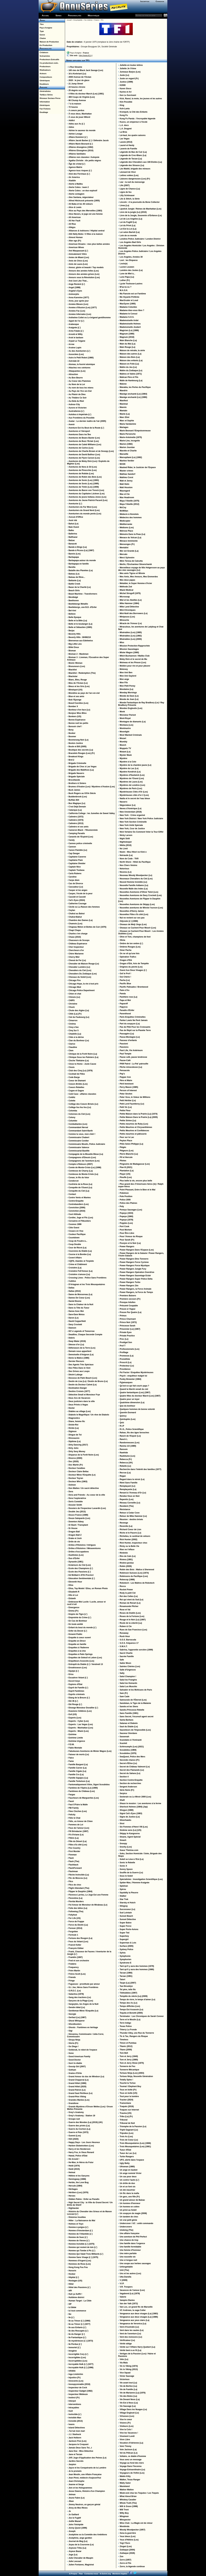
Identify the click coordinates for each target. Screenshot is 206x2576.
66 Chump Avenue (77, 100)
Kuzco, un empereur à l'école (133, 122)
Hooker (72, 2274)
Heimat (72, 2172)
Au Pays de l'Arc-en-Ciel (80, 391)
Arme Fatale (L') (76, 331)
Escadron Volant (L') (78, 1677)
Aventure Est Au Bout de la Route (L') (86, 428)
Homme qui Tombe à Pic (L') (82, 2250)
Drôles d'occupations (79, 1552)
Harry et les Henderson (79, 2149)
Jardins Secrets (76, 2461)
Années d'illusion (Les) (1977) (83, 307)
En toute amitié (76, 1624)
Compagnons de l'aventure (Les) (84, 1161)
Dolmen (72, 1485)
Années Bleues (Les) (78, 304)
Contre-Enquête (76, 1201)
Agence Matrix (75, 167)
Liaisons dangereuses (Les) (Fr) (135, 179)
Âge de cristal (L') (77, 164)
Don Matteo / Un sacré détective (84, 1488)
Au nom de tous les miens (81, 388)
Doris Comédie (76, 1501)
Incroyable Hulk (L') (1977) (81, 2364)
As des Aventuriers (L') (79, 351)
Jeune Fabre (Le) (77, 2498)
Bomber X (73, 706)
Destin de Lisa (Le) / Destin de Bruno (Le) (88, 1381)
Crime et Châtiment (78, 1264)
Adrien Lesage (75, 134)
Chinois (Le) (74, 997)
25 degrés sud (75, 90)
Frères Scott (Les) (77, 1974)
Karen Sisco (125, 88)
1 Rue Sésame (75, 67)
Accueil (45, 15)
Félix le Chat (74, 1818)
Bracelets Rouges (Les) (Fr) (82, 753)
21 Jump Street (76, 84)
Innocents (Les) (76, 2381)
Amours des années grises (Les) (84, 274)
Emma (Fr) (73, 1611)
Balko (71, 530)
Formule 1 (73, 1935)
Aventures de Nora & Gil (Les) (83, 467)
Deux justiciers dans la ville (82, 1401)
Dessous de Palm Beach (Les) (83, 1378)
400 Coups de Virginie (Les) (82, 97)
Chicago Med (75, 987)
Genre (42, 35)
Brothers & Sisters (77, 783)
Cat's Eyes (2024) (77, 900)
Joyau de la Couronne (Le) (81, 2544)
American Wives (76, 247)
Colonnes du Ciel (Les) (79, 1114)
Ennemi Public (75, 1634)
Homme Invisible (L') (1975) (81, 2244)
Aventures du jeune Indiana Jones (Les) (87, 497)
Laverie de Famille (128, 149)
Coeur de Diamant (77, 1080)
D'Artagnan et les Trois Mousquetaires (87, 1284)
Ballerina (73, 534)
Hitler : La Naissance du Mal (82, 2220)
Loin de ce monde (128, 235)
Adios (71, 127)
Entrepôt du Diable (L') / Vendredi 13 (86, 1664)
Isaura (71, 2424)
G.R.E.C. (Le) (75, 1991)
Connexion (160, 1)
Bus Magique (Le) (77, 803)
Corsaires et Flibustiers (80, 1221)
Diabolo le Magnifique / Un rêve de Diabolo (89, 1415)
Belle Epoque (75, 617)
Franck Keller (75, 1945)
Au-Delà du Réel (76, 401)
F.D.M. (71, 1744)
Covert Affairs (75, 1258)
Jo (70, 2511)
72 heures (73, 107)
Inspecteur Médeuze (78, 2394)
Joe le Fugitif (75, 2518)
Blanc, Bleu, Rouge (78, 680)
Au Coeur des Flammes (80, 381)
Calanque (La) (75, 810)
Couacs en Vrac (76, 1231)
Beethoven (74, 600)
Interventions (75, 2404)
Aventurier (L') (75, 503)
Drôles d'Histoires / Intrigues (82, 1545)
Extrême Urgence (77, 1741)
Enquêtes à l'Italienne (79, 1647)
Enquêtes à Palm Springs (81, 1654)
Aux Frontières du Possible (81, 418)
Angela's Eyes (75, 291)
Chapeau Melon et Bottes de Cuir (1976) (87, 927)
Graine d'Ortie (75, 2073)
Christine (73, 1004)
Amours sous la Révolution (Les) (84, 277)
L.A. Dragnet (126, 128)
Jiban (71, 2501)
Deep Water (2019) (77, 1341)
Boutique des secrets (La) (81, 750)
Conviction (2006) (77, 1207)
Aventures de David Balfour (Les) (84, 454)
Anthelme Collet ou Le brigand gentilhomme (90, 317)
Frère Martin (74, 1970)
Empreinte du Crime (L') (80, 1617)
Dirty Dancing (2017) (78, 1445)
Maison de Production (49, 42)
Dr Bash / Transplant (78, 1525)
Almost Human (76, 237)
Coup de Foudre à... (78, 1241)
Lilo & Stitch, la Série (130, 199)
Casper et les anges (78, 890)
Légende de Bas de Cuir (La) (133, 152)
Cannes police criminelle (80, 843)
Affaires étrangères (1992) (81, 147)
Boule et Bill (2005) (77, 746)
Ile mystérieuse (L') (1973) (81, 2341)
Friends (72, 1977)
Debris (72, 1338)
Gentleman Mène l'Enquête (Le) (83, 2011)
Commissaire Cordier (79, 1141)
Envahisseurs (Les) (78, 1667)
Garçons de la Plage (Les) (81, 2001)
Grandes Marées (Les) (79, 2100)
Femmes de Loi (76, 1824)
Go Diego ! (74, 2046)
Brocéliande (74, 780)
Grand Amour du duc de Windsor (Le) (86, 2076)
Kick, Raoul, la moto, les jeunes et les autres (141, 98)
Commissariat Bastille (79, 1151)
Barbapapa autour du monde (82, 560)
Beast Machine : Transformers (83, 594)
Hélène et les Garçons (79, 2176)
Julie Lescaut (75, 2561)
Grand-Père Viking (77, 2096)
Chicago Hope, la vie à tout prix (83, 984)
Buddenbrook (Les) (78, 796)
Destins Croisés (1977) (79, 1391)
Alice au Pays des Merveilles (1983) (85, 210)
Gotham (72, 2070)
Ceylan (72, 910)
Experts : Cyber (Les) (79, 1721)
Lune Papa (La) (127, 277)
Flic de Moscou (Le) (78, 1878)
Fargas (72, 1794)
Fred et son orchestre (79, 1960)
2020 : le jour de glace (79, 80)
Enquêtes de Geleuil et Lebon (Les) (85, 1657)
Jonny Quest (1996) (78, 2528)
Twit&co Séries (46, 95)
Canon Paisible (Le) (78, 850)
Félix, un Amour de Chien (81, 1821)
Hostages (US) (75, 2280)
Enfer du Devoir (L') (78, 1631)
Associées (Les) (76, 354)
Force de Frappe (76, 1921)
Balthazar (73, 537)
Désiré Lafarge (75, 1374)
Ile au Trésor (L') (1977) (79, 2324)
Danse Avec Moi (76, 1311)
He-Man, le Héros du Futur (81, 2162)
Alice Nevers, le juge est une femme (86, 214)
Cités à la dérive (76, 1037)
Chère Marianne (76, 953)
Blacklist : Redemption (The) (82, 673)
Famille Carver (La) (78, 1768)
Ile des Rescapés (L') (78, 2331)
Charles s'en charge (78, 933)
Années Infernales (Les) (80, 314)
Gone (71, 2053)
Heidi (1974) (74, 2166)
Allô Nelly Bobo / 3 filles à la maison (86, 234)
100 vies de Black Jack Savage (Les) (86, 70)
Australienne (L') (76, 411)
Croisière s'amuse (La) (79, 1274)
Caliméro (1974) (76, 820)
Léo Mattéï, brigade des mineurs (135, 169)
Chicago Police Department (82, 990)
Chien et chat (75, 994)
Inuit (71, 2411)
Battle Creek (74, 584)
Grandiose (73, 2103)
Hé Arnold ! (74, 2159)
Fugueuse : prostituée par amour (84, 1984)
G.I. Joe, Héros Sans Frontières (83, 1987)
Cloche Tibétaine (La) (79, 1060)
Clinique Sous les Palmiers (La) (83, 1057)
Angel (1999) (74, 287)
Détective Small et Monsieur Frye (84, 1394)
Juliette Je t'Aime (128, 68)
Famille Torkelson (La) (79, 1781)
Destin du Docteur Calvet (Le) (83, 1384)
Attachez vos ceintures (79, 367)
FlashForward (75, 1868)
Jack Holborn (75, 2438)
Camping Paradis (77, 833)
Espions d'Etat (75, 1684)
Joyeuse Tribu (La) (77, 2548)
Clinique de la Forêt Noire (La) (83, 1054)
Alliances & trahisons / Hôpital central (87, 231)
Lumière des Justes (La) (131, 270)
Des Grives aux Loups (79, 1371)
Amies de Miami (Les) (79, 257)
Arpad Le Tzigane (77, 341)
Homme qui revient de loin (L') (83, 2247)
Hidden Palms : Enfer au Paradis (84, 2199)
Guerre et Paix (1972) (78, 2132)
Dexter (72, 1408)
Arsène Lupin (75, 347)
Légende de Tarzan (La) (131, 159)
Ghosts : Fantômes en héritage (83, 2027)
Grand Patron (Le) (77, 2090)
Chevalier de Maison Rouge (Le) (84, 964)
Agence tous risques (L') (80, 170)
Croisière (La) (75, 1268)
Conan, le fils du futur (79, 1177)
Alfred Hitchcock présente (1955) (84, 200)
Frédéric (72, 1964)
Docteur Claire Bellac (79, 1471)
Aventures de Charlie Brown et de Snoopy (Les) (91, 451)
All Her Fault (74, 220)
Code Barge (74, 1077)
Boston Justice (76, 743)
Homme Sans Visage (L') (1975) (83, 2257)
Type (41, 31)
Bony (71, 730)
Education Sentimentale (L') (82, 1578)
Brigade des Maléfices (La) (81, 770)
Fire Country (74, 1848)
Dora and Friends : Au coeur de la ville (87, 1495)
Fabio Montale (75, 1748)
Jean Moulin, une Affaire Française (85, 2474)
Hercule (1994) (75, 2186)
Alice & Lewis (75, 207)
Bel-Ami (72, 610)
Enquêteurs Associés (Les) (81, 1661)
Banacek (73, 544)
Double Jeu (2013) (77, 1511)
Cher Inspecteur (76, 947)
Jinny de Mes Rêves (78, 2508)
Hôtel (71, 2284)
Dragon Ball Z (75, 1535)
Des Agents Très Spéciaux (81, 1364)
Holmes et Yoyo (76, 2224)
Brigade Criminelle (77, 763)
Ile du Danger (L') (77, 2334)
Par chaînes (88, 20)
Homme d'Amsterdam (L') (81, 2230)
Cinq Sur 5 (74, 1030)
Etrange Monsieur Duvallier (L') (83, 1708)
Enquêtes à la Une (77, 1651)
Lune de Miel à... (127, 273)
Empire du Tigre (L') (78, 1614)
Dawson (72, 1328)
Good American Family (79, 2056)
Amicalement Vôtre (78, 254)
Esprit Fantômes (76, 1691)
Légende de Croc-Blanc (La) (133, 155)
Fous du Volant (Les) (78, 1941)
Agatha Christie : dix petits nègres (85, 160)
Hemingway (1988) (77, 2179)
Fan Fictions (44, 109)
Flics (71, 1881)
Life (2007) (125, 185)
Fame (71, 1761)
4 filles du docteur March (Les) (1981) (86, 94)
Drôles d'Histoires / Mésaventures (85, 1548)
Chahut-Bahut (75, 917)
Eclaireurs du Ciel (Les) (80, 1565)
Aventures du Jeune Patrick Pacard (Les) (88, 500)
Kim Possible (126, 102)
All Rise (72, 224)
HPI (70, 2291)
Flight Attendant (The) (79, 1888)
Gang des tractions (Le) (80, 1997)
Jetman (72, 2494)
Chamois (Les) (75, 923)
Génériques (44, 81)
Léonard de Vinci (128, 172)
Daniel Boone (75, 1301)
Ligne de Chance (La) (130, 189)
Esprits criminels (77, 1694)
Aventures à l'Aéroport (79, 431)
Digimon (73, 1431)
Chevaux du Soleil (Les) (80, 977)
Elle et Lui (73, 1595)
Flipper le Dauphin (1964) (80, 1891)
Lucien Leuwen (127, 267)
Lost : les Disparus (129, 260)
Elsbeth (72, 1598)
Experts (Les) (75, 1718)
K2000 (123, 85)
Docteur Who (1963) (78, 1481)
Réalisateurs (45, 70)
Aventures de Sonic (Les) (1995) (84, 483)
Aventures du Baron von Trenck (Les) (86, 490)
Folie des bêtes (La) (78, 1908)
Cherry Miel (74, 957)
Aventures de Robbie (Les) (81, 473)
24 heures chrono (77, 87)
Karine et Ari (126, 92)
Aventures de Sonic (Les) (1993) (84, 480)
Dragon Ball (74, 1531)
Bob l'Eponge (75, 700)
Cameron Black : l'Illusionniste (83, 830)
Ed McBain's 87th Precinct (81, 1575)
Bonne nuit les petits (78, 723)
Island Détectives (77, 2427)
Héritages (73, 2189)
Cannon (72, 847)
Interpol (72, 2401)
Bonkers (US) (75, 716)
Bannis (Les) (75, 554)
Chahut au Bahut (77, 913)
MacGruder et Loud (129, 300)
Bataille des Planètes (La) (81, 570)
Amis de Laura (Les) (78, 264)
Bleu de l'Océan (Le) (78, 683)
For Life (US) (75, 1918)
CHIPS (72, 1000)
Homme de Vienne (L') (79, 2240)
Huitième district (76, 2297)
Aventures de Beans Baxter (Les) (84, 438)
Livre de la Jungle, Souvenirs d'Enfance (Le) (141, 215)
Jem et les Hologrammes (80, 2488)
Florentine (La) (75, 1898)
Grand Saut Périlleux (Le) (80, 2093)
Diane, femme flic (77, 1421)
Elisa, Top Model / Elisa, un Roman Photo (88, 1588)
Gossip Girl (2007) (77, 2066)
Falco (71, 1758)
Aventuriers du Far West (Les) (83, 507)
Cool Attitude (75, 1214)
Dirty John (73, 1448)
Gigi (70, 2031)
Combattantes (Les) (78, 1124)
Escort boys (74, 1681)
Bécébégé (73, 597)
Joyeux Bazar (75, 2551)
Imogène (73, 2351)
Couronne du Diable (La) (80, 1251)
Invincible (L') (75, 2414)
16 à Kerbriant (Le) (77, 73)
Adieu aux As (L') (77, 124)
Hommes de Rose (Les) (80, 2264)
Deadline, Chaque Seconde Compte (85, 1334)
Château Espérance (78, 943)
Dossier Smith (75, 1505)
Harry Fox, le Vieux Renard (81, 2152)
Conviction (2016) (77, 1211)
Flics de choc (75, 1885)
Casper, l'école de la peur (81, 893)
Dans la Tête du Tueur (79, 1308)
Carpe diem (74, 880)
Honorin (72, 2270)
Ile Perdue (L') (75, 2344)
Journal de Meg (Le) (78, 2541)
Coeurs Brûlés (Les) (78, 1084)
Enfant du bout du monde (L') (82, 1627)
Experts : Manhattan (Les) (81, 1728)
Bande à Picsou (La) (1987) (81, 550)
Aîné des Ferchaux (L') (79, 174)
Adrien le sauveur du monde (82, 130)
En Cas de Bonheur (78, 1621)
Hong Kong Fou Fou (78, 2267)
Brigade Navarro (76, 773)
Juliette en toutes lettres (131, 65)
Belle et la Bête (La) (78, 620)
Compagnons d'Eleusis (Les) (82, 1157)
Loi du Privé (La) (127, 225)
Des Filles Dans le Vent (79, 1368)
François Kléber (76, 1948)
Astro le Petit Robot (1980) (81, 357)
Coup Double (75, 1244)
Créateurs (43, 52)
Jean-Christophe (76, 2481)
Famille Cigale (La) (77, 1771)
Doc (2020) (74, 1461)
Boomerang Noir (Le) (78, 740)
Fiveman (73, 1855)
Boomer (72, 736)
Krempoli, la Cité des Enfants (133, 112)
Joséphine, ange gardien (80, 2538)
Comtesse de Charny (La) (81, 1171)
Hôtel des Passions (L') (80, 2287)
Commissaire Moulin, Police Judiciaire (87, 1144)
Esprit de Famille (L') (78, 1687)
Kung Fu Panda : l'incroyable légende (138, 118)
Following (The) (76, 1911)
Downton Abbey (76, 1521)
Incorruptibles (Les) (78, 2361)
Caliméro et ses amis (78, 827)
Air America (74, 177)
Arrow (71, 344)
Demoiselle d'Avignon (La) (81, 1354)
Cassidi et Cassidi (77, 897)
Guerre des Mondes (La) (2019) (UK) (86, 2122)
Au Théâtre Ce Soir (78, 398)
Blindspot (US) (75, 690)
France (96, 20)
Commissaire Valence (79, 1147)
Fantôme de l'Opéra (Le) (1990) (83, 1788)
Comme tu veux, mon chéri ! (82, 1134)
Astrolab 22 (74, 361)
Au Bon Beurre (76, 378)
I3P (70, 2304)
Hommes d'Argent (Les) (80, 2260)
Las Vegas (125, 138)
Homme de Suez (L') (78, 2237)
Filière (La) (74, 1838)
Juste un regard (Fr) (129, 78)
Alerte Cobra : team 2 (79, 187)
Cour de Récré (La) (77, 1247)
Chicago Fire (75, 980)
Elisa (71, 1585)
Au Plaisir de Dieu (77, 394)
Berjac (72, 630)
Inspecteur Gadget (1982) (80, 2391)
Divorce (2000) (75, 1458)
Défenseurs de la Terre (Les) (82, 1348)
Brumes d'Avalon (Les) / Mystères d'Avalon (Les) (92, 786)
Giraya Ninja (74, 2040)
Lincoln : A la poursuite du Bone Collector (140, 202)
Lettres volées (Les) (129, 175)
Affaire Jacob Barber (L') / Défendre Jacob (89, 140)
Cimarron (73, 1020)
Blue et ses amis (76, 696)
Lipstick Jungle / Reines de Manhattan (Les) (140, 209)
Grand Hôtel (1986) (77, 2083)
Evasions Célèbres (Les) (80, 1711)
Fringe (72, 1980)
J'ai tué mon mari (77, 2431)
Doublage (43, 112)
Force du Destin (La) (78, 1925)
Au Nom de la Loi (77, 384)
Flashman (73, 1871)
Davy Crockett (75, 1324)
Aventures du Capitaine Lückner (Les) (87, 493)
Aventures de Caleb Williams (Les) (85, 444)
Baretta (72, 567)
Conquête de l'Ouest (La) (80, 1187)
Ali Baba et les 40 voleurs (81, 204)
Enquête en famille (77, 1644)
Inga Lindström (76, 2374)
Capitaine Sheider (77, 863)
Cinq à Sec (74, 1027)
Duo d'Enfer (74, 1558)
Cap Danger (74, 853)
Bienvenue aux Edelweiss (81, 640)
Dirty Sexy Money (77, 1451)
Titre (41, 24)
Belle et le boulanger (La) (80, 624)
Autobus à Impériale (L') (80, 414)
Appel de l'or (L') (76, 321)
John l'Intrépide (76, 2524)
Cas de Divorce (76, 883)
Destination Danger (78, 1388)
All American (75, 217)
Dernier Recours (76, 1361)
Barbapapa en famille (79, 564)
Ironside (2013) (76, 2421)
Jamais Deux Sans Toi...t (80, 2448)
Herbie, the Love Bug (79, 2182)
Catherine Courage (77, 903)
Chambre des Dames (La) (81, 920)
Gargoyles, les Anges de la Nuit (83, 2004)
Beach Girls (74, 590)
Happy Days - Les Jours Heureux (84, 2142)
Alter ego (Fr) (75, 241)
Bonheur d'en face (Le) (79, 710)
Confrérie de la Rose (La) (80, 1184)
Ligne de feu (126, 192)
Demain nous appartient (80, 1351)
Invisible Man (75, 2417)
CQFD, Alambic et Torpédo (81, 1261)
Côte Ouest (74, 1227)
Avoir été (73, 520)
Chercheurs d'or (76, 950)
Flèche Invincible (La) (79, 1875)
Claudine (73, 1047)
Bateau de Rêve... (77, 577)
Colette (72, 1100)
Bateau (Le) (74, 574)
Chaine (42, 38)
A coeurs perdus (76, 110)
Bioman (72, 650)
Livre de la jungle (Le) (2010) (133, 212)
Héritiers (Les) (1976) (78, 2192)
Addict (72, 120)
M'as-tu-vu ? (125, 287)
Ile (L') (71, 2317)
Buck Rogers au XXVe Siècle (82, 793)
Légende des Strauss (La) (132, 165)
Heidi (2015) (74, 2169)
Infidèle (72, 2371)
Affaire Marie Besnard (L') (81, 144)
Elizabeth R (74, 1592)
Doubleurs (44, 84)
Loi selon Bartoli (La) (130, 232)
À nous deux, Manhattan (80, 114)
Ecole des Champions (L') (81, 1568)
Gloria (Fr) (73, 2043)
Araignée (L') (75, 327)
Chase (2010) (75, 937)
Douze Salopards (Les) (79, 1518)
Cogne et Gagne (76, 1090)
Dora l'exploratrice (77, 1498)
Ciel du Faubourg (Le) (79, 1017)
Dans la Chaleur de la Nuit (81, 1304)
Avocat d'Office (76, 517)
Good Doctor (75, 2060)
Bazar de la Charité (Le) (80, 587)
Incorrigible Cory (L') (78, 2354)
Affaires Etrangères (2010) (81, 150)
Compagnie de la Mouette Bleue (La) (86, 1154)
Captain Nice (75, 867)
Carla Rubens (75, 873)
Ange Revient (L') (77, 284)
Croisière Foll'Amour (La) (81, 1271)
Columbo (73, 1121)
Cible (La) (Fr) (75, 1014)
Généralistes (45, 91)
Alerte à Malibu (76, 184)
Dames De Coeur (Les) (79, 1298)
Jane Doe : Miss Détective (81, 2451)
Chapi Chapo (75, 930)
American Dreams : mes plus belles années (89, 244)
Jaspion (72, 2464)
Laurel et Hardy (127, 145)
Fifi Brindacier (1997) (78, 1831)
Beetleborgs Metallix (78, 604)
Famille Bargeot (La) (78, 1764)
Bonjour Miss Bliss (78, 713)
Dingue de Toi (75, 1435)
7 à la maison (75, 104)
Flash (71, 1858)
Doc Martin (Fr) (76, 1465)
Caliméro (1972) (76, 817)
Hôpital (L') (74, 2277)
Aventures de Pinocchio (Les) (83, 470)
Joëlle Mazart (75, 2521)
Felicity (72, 1814)
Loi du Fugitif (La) (128, 222)
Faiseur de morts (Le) (79, 1754)
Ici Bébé (72, 2307)
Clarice (72, 1044)
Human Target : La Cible (80, 2301)
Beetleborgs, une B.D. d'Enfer (83, 607)
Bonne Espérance (77, 720)
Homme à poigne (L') (78, 2227)
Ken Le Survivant (128, 95)
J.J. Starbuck (75, 2434)
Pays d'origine (45, 28)
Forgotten (73, 1931)
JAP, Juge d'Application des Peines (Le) (88, 2458)
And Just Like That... (78, 281)
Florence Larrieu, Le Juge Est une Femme (88, 1895)
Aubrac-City (74, 404)
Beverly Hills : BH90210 (80, 637)
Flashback (73, 1865)
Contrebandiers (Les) (79, 1204)
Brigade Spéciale (77, 776)
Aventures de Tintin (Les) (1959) (84, 487)
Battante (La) (75, 580)
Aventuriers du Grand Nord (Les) (84, 510)
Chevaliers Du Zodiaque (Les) (83, 974)
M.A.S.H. (124, 290)
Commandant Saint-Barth (81, 1131)
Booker (72, 733)
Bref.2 (71, 760)
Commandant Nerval (78, 1127)
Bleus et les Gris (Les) (79, 686)
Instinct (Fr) (74, 2397)
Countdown (74, 1237)
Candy (72, 840)
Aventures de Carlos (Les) (81, 448)
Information (44, 102)
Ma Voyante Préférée (129, 297)
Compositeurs (45, 77)
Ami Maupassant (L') (78, 251)
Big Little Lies (75, 644)
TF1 (102, 20)
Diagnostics (74, 1418)
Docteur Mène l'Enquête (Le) (82, 1475)
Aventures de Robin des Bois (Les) (85, 477)
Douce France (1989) (78, 1515)
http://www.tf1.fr (85, 55)
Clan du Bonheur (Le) (79, 1040)
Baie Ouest (74, 527)
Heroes (72, 2196)
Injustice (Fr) (75, 2377)
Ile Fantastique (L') (77, 2337)
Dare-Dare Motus (77, 1314)
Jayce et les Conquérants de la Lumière (87, 2468)
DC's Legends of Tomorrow (81, 1331)
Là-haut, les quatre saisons (133, 135)
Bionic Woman (75, 663)
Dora (71, 1491)
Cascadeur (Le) (76, 887)
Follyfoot (73, 1915)
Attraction (73, 374)
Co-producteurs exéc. (49, 63)
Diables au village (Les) (80, 1411)
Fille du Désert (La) (78, 1841)
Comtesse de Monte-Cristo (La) (83, 1174)
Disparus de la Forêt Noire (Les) (84, 1455)
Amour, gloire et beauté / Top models (86, 267)
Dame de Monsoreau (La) (80, 1294)
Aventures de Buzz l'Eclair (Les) (84, 441)
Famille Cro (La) (76, 1774)
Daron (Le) (74, 1318)
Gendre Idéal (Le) (77, 2007)
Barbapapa (74, 557)
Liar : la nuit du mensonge (132, 182)
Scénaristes (44, 56)
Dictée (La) (74, 1428)
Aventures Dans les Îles (80, 434)
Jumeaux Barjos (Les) (130, 72)
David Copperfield (77, 1321)
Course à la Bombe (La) (80, 1254)
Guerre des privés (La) (79, 2125)
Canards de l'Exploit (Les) (81, 837)
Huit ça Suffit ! (75, 2294)
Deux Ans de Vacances (79, 1398)
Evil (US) (73, 1714)
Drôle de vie (74, 1541)
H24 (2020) (74, 2139)
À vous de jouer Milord (79, 117)
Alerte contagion (76, 194)
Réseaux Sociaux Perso (49, 98)
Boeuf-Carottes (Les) (78, 703)
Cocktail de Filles (77, 1074)
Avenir (72, 424)
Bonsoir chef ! (75, 726)
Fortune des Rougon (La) (80, 1938)
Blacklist (73, 670)
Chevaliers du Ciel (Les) (80, 970)
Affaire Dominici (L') (78, 137)
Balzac (72, 540)
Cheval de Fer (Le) (77, 960)
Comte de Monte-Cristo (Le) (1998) (85, 1167)
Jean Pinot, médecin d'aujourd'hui (85, 2478)
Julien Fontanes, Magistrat (81, 2564)
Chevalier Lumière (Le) (79, 967)
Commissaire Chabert (79, 1137)
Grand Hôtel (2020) (77, 2086)
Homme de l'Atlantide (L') (81, 2234)
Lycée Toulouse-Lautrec (131, 283)
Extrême (72, 1734)
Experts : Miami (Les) (79, 1731)
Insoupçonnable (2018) (79, 2384)
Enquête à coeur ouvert (80, 1637)
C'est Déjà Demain (77, 806)
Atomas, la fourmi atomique (82, 364)
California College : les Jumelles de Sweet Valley (92, 813)
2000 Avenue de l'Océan (80, 77)
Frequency (74, 1967)
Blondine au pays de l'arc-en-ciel (84, 693)
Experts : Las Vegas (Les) (81, 1724)
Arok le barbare (76, 337)
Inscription (144, 1)
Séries (59, 15)
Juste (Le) (124, 75)
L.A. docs (124, 125)
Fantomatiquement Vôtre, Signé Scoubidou (89, 1784)
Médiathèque (93, 15)
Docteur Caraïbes (77, 1468)
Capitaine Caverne (77, 857)
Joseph (72, 2531)
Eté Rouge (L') (75, 1704)
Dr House (73, 1528)
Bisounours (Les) (77, 666)
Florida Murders (76, 1901)
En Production (45, 45)
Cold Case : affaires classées (82, 1094)
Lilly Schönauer (127, 195)
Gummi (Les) (75, 2136)
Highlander (74, 2208)
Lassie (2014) (126, 142)
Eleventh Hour (75, 1582)
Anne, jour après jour (79, 301)
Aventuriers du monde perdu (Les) (85, 513)
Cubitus (72, 1281)
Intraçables (74, 2407)
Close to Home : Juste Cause (82, 1064)
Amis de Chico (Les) (78, 261)
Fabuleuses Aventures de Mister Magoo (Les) (90, 1751)
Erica (71, 1674)
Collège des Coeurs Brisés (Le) (83, 1104)
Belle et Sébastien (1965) (80, 627)
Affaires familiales (77, 154)
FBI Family (74, 1808)
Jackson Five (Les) (77, 2441)
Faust (71, 1801)
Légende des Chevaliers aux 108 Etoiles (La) (141, 162)
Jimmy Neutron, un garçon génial (84, 2504)
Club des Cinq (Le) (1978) (81, 1070)
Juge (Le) (73, 2554)
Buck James (74, 790)
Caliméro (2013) (76, 823)
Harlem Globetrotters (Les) (81, 2146)
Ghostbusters (75, 2024)
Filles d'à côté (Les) (78, 1845)
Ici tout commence (77, 2311)
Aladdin (72, 180)
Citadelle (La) (75, 1034)
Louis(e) (124, 263)
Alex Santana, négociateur (81, 197)
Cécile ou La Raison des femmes (84, 907)
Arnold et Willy (76, 334)
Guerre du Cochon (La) (79, 2129)
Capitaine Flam (76, 860)
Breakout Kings (76, 756)
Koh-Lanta (125, 108)
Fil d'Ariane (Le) (76, 1834)
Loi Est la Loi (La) (128, 229)
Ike (70, 2314)
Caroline (73, 877)
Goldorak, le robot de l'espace (83, 2050)
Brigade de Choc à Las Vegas (82, 766)
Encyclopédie (77, 20)
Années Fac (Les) (77, 311)
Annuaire (43, 87)
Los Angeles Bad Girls (130, 242)
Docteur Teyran (76, 1478)
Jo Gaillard (74, 2514)
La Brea (123, 132)
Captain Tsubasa (76, 870)
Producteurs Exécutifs (49, 59)
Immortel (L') (75, 2347)
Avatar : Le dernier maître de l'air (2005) (87, 421)
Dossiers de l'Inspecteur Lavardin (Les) (87, 1508)
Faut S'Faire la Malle (78, 1804)
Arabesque (74, 324)
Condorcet (74, 1181)
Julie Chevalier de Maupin (81, 2558)
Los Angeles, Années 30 (131, 257)
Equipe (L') (74, 1671)
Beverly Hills (75, 634)
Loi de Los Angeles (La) (131, 219)
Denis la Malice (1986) (79, 1358)
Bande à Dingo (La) (78, 547)
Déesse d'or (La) (76, 1344)
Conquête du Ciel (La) (79, 1191)
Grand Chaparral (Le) (79, 2080)
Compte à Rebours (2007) (81, 1164)
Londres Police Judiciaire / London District (140, 239)
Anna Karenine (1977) (79, 297)
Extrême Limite (76, 1738)
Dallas (71, 1288)
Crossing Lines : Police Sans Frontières (88, 1278)
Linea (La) (124, 205)
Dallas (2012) (75, 1291)
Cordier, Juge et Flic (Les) (81, 1217)
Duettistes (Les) (76, 1555)
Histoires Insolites (77, 2217)
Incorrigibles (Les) (77, 2357)
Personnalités (74, 15)
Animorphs (74, 294)
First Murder (74, 1851)
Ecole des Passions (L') (80, 1572)
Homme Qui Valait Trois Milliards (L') (86, 2254)
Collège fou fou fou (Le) (80, 1107)
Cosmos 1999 (75, 1224)
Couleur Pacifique (77, 1234)
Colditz (72, 1097)
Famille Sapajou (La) (78, 1778)
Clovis (72, 1067)
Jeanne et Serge (76, 2484)
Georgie (72, 2014)
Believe (72, 614)
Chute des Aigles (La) (79, 1010)
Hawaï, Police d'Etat (78, 2156)
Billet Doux (74, 647)
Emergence (74, 1607)
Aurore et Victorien (78, 408)
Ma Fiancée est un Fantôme (133, 293)
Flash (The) (74, 1861)
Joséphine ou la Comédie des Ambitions (88, 2534)
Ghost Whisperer (77, 2021)
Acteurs (42, 73)
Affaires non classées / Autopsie (84, 157)
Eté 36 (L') (73, 1701)
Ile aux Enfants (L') (77, 2327)
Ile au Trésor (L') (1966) (79, 2321)
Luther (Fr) (125, 280)
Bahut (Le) (73, 524)
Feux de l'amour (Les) (79, 1828)
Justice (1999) (126, 82)
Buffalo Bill (74, 800)
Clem (71, 1050)
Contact (72, 1194)
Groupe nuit (74, 2119)
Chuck (72, 1007)
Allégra (72, 227)
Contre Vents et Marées (80, 1197)
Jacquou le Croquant (78, 2444)
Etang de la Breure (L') (79, 1698)
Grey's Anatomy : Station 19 (82, 2115)
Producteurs (44, 66)
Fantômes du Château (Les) (82, 1791)
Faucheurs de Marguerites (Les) (84, 1798)
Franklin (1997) (76, 1957)
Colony (72, 1117)
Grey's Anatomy (76, 2112)
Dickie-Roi (73, 1425)
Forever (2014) (75, 1928)
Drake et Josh (75, 1538)
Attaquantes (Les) (77, 371)
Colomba (73, 1111)
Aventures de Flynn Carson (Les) (84, 458)
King (122, 105)
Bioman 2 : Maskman (78, 654)
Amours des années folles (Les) (84, 271)
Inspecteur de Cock (78, 2387)
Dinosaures (74, 1438)
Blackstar (73, 676)
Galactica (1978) (76, 1994)
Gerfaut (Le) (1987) (77, 2017)
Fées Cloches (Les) (78, 1811)
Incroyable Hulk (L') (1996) (81, 2367)
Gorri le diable (75, 2063)
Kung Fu (124, 115)
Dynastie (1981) (76, 1562)
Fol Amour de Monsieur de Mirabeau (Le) (88, 1905)
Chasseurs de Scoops (79, 940)
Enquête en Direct (77, 1641)
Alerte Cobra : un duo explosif (83, 190)
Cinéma (72, 1024)
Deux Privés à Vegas (78, 1405)
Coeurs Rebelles (76, 1087)
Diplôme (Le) (75, 1441)
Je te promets (75, 2471)
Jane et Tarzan (75, 2454)
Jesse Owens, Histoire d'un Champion (87, 2491)
